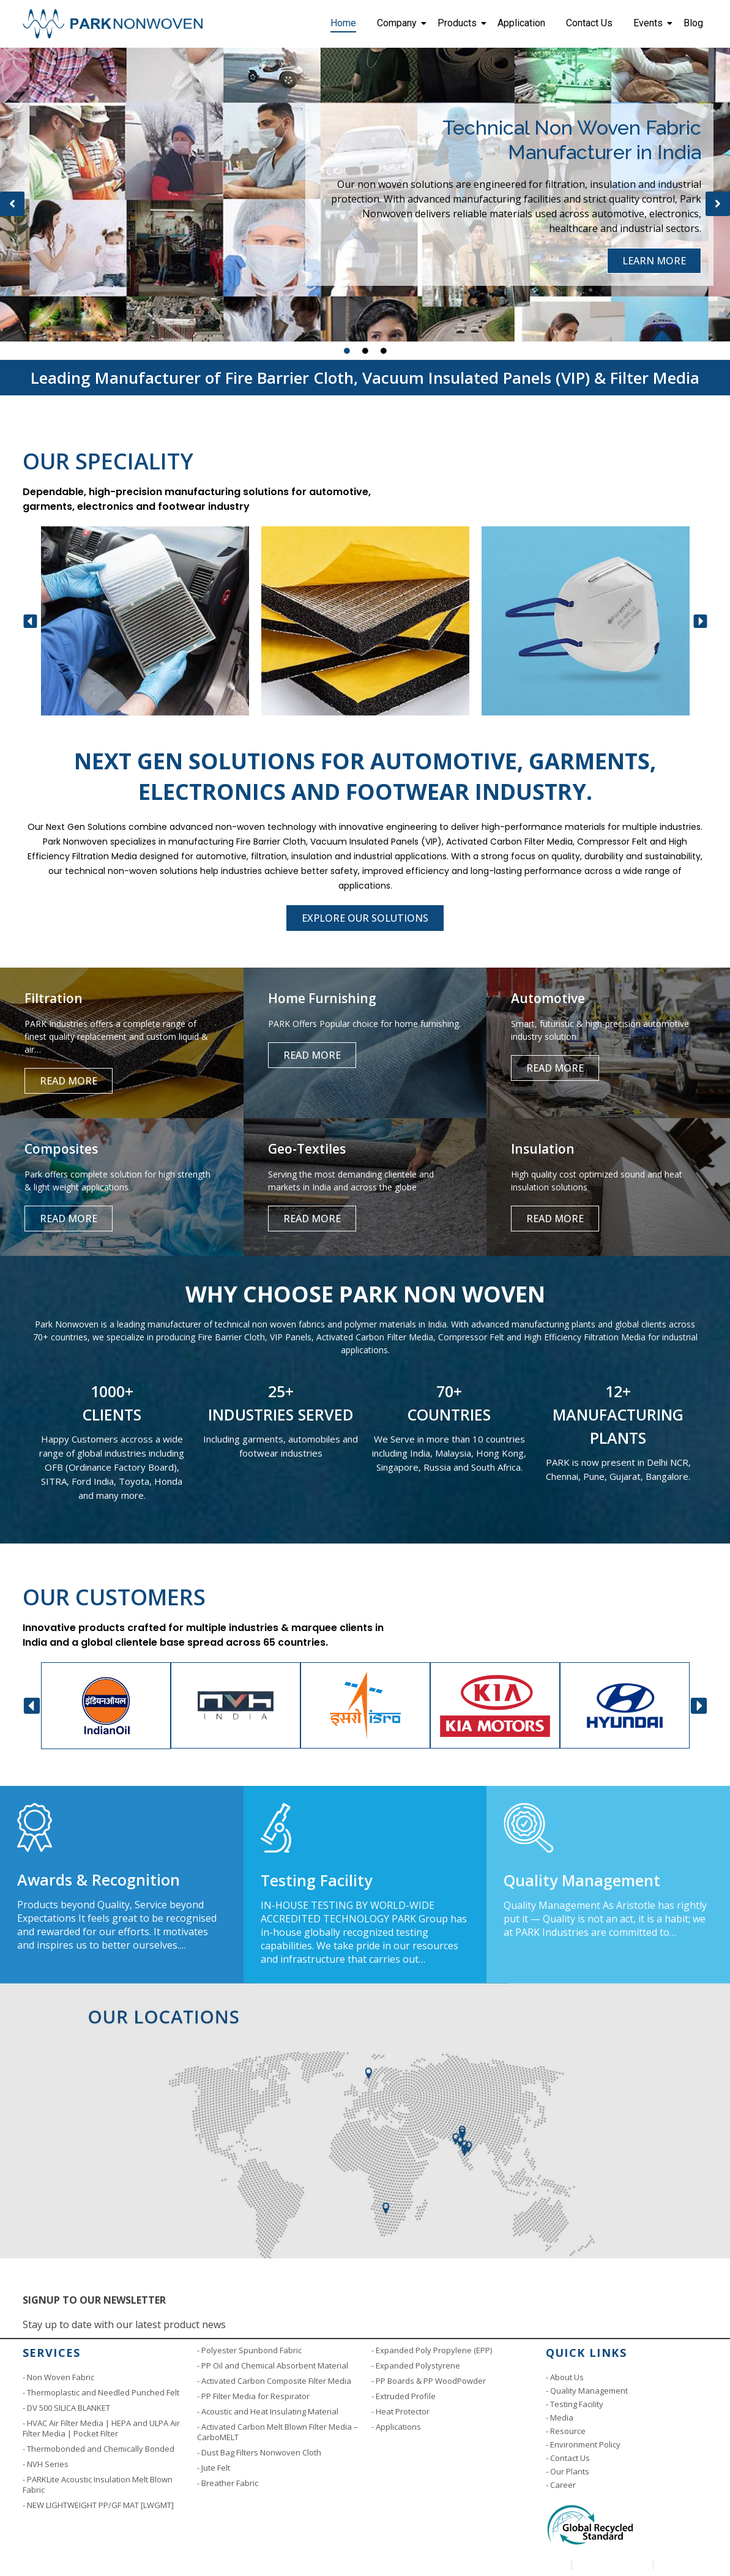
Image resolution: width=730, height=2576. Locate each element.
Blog (693, 23)
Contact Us (589, 23)
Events (650, 23)
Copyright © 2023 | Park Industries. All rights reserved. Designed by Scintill (168, 2564)
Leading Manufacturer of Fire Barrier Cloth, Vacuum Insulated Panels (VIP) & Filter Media (365, 378)
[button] (12, 204)
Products (459, 23)
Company (399, 23)
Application (521, 23)
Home (343, 23)
